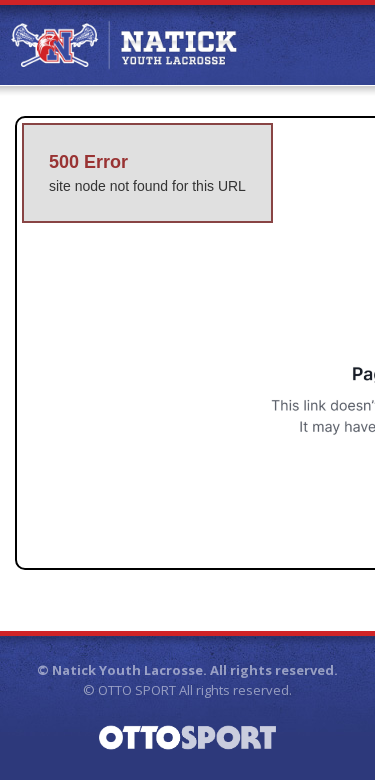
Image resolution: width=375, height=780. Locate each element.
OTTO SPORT (137, 690)
